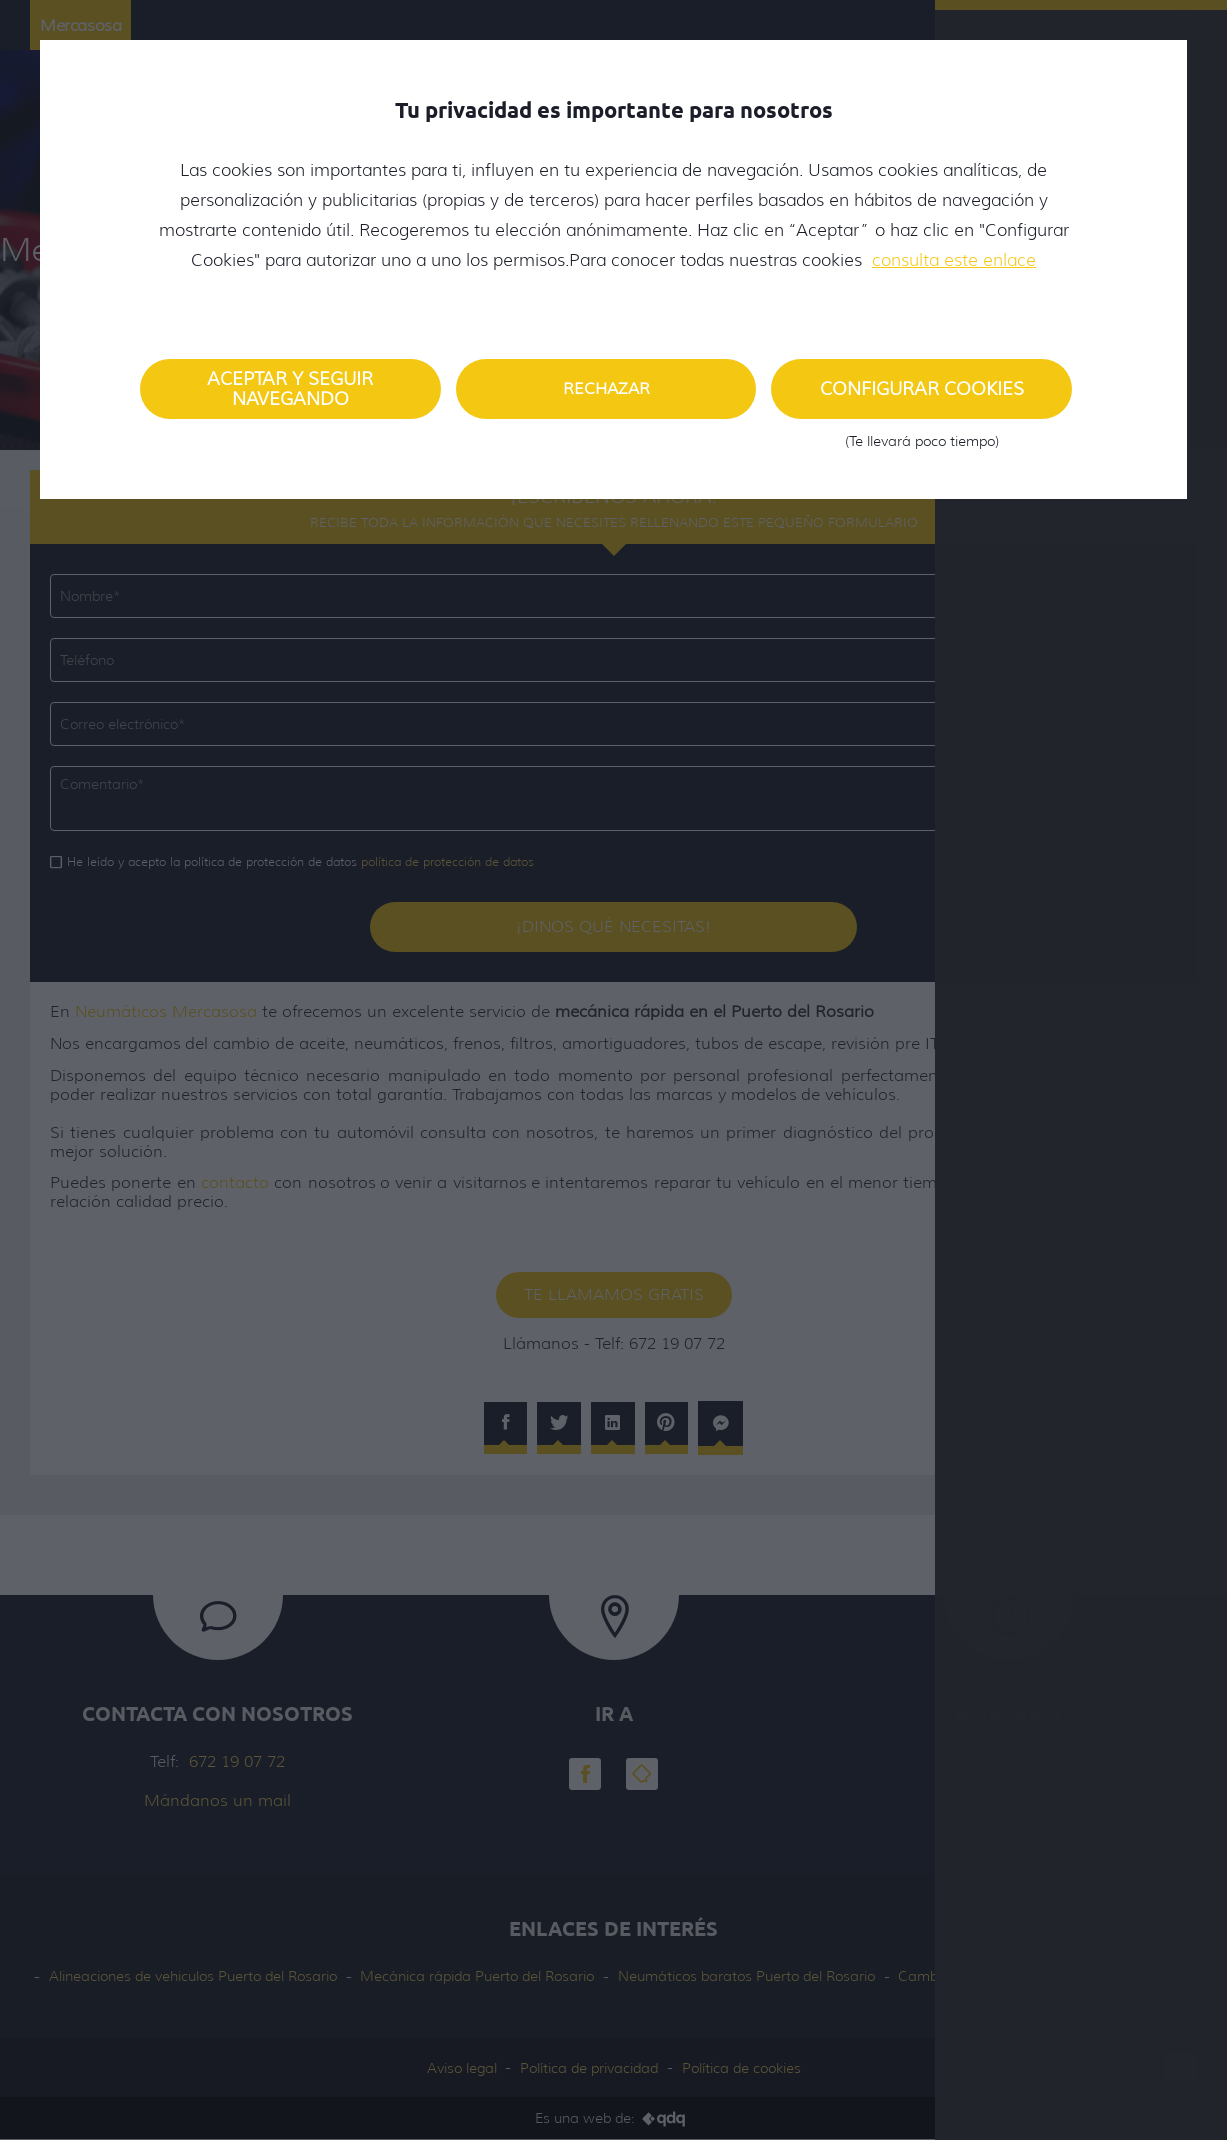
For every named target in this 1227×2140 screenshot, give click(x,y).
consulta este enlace (954, 260)
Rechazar (606, 388)
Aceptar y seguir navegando (290, 389)
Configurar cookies (921, 398)
